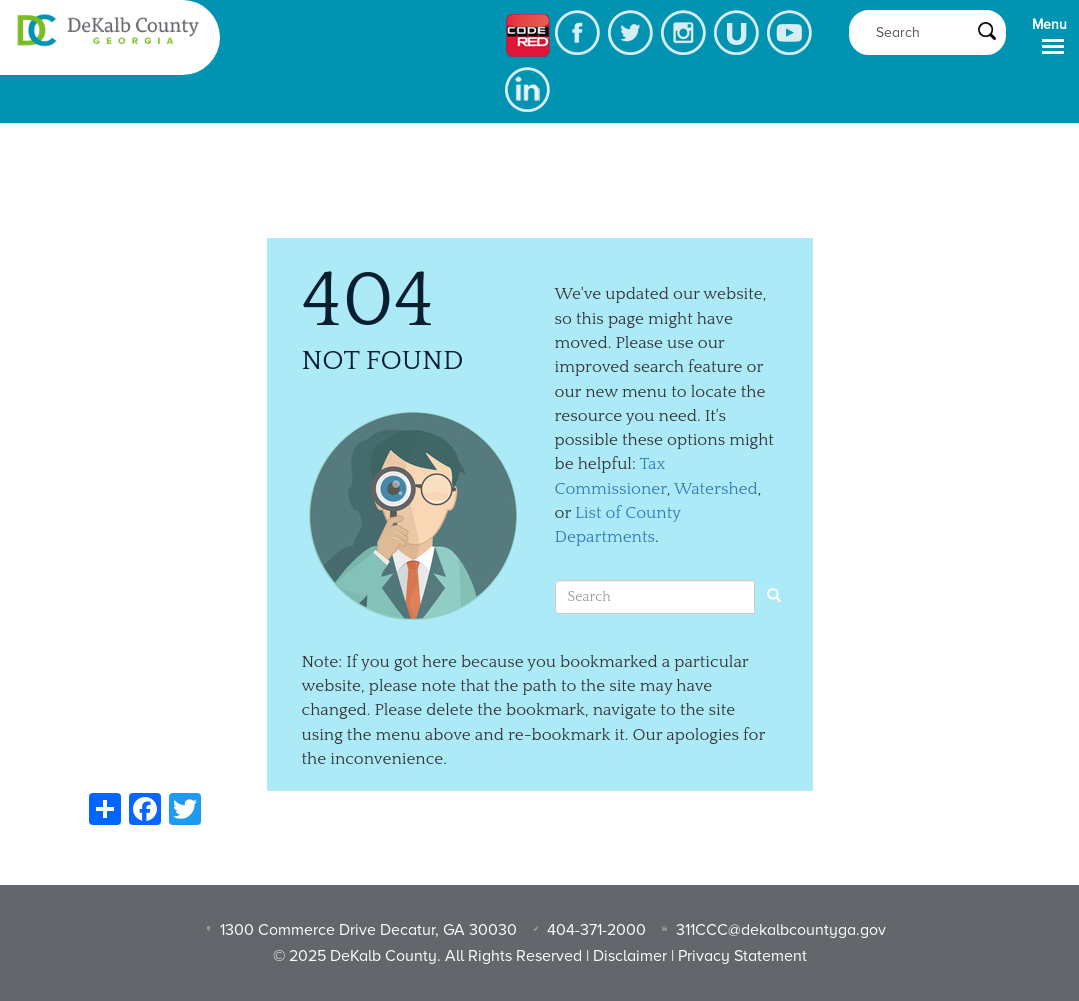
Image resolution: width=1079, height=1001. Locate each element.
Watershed (716, 489)
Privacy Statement (742, 956)
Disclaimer (630, 956)
